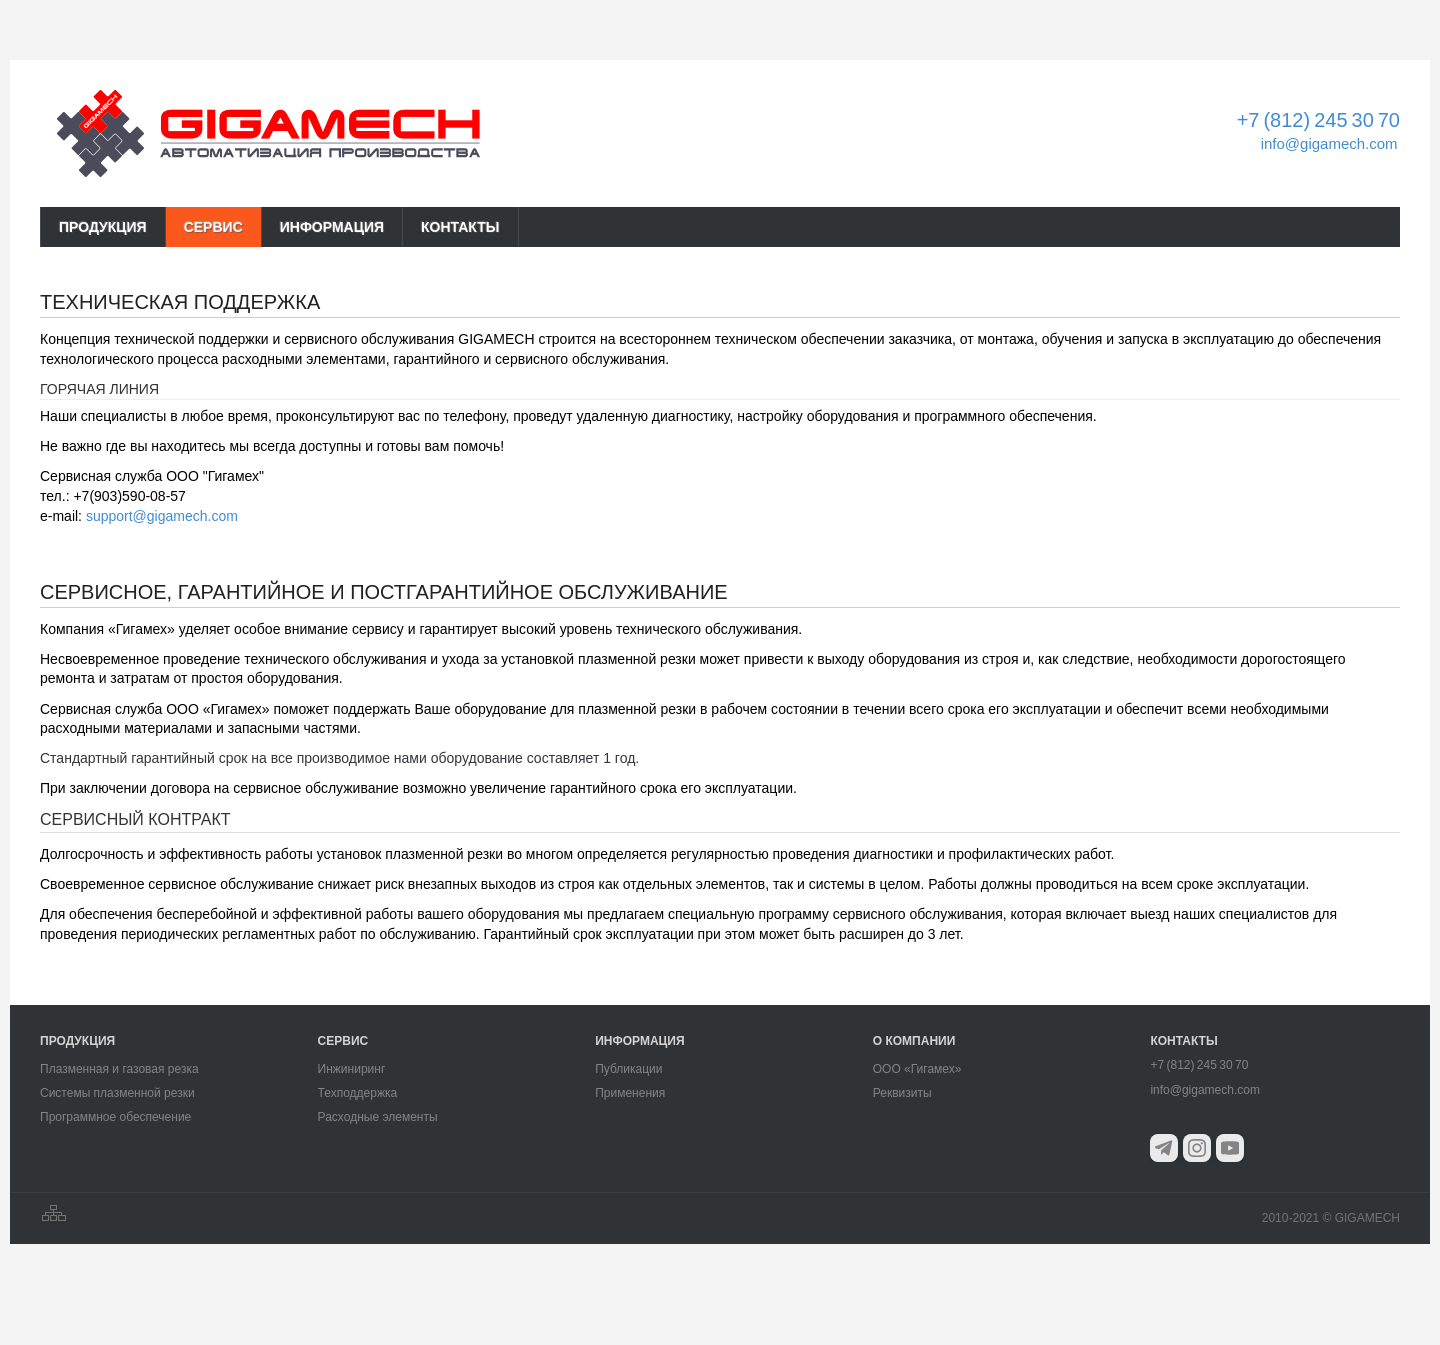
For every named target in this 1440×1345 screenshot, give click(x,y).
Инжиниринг (352, 1069)
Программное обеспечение (115, 1117)
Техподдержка (358, 1093)
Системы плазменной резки (117, 1093)
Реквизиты (902, 1093)
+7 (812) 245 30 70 (1318, 120)
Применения (630, 1093)
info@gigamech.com (1329, 143)
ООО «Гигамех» (917, 1069)
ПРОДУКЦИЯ (103, 227)
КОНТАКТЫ (460, 227)
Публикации (628, 1069)
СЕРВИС (213, 227)
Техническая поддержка (180, 302)
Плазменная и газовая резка (119, 1069)
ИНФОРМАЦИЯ (332, 227)
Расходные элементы (378, 1117)
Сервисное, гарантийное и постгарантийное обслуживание (384, 592)
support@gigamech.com (162, 516)
